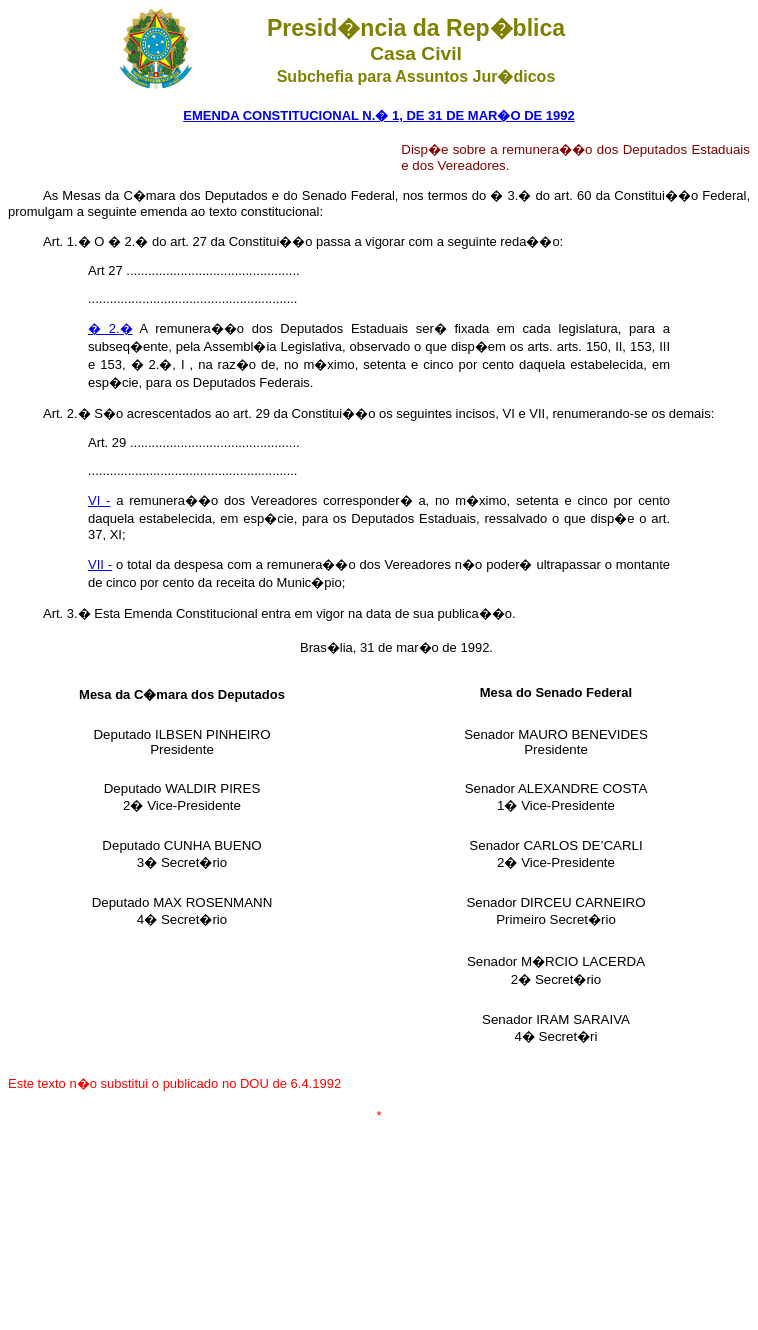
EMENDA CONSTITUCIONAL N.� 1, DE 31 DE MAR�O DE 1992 (379, 115)
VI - (99, 500)
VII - (100, 564)
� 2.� (110, 328)
